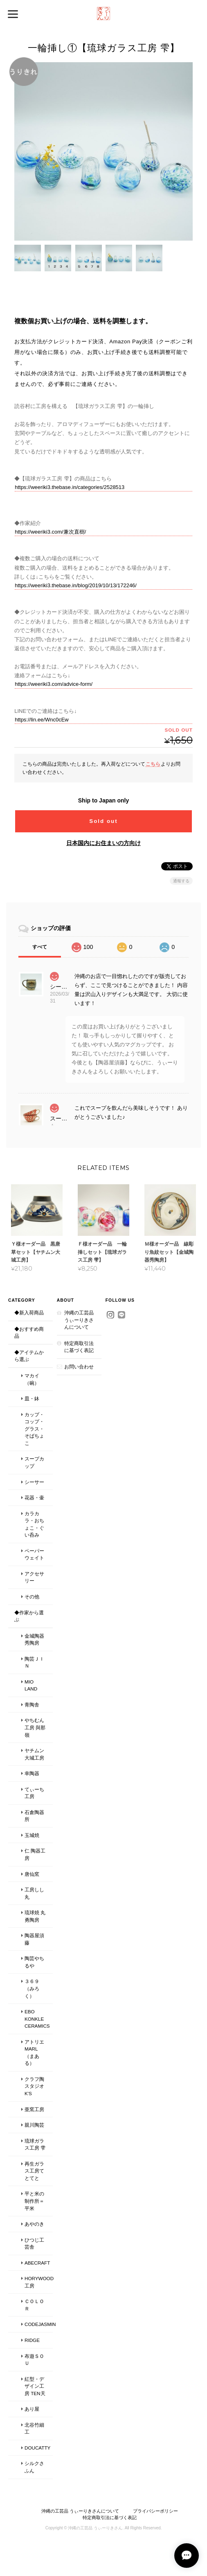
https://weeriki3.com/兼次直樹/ (50, 532)
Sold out (103, 821)
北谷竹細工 (34, 2428)
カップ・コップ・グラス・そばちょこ (34, 1429)
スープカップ (34, 1462)
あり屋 (32, 2409)
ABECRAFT (37, 2262)
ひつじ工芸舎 (34, 2243)
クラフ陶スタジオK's (34, 2086)
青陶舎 (32, 1704)
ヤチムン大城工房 (34, 1754)
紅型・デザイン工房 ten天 (35, 2386)
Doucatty (37, 2447)
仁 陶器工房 (35, 1854)
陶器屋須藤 (34, 1939)
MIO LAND (31, 1685)
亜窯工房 (34, 2109)
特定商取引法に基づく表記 (79, 1347)
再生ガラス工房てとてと (34, 2171)
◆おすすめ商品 (29, 1332)
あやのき (34, 2224)
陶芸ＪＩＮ (34, 1662)
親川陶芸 (34, 2125)
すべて (39, 946)
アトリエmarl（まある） (34, 2052)
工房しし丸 (34, 1893)
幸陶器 (32, 1773)
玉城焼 (32, 1835)
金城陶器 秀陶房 (34, 1639)
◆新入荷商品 (29, 1313)
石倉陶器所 (34, 1816)
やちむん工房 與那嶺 (35, 1728)
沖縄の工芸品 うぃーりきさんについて (79, 1320)
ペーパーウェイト (34, 1554)
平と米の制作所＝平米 (34, 2201)
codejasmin (39, 2324)
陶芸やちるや (34, 1962)
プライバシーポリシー (155, 2510)
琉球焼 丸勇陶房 (35, 1916)
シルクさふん (34, 2467)
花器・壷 (34, 1497)
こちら (153, 763)
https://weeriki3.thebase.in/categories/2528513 (69, 487)
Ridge (32, 2340)
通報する (181, 880)
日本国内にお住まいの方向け (103, 842)
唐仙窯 (32, 1874)
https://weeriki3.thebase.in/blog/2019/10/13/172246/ (76, 585)
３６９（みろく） (32, 1989)
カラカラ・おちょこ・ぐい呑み (34, 1524)
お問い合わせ (79, 1366)
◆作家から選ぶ (29, 1616)
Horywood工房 (39, 2282)
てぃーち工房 (34, 1793)
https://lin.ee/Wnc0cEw (42, 720)
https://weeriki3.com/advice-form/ (53, 684)
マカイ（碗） (32, 1379)
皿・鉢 (32, 1398)
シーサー (34, 1482)
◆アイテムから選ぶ (29, 1356)
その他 (32, 1596)
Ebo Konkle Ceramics (37, 2018)
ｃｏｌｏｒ (34, 2305)
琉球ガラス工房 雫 (35, 2144)
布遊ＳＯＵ (34, 2359)
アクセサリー (34, 1577)
